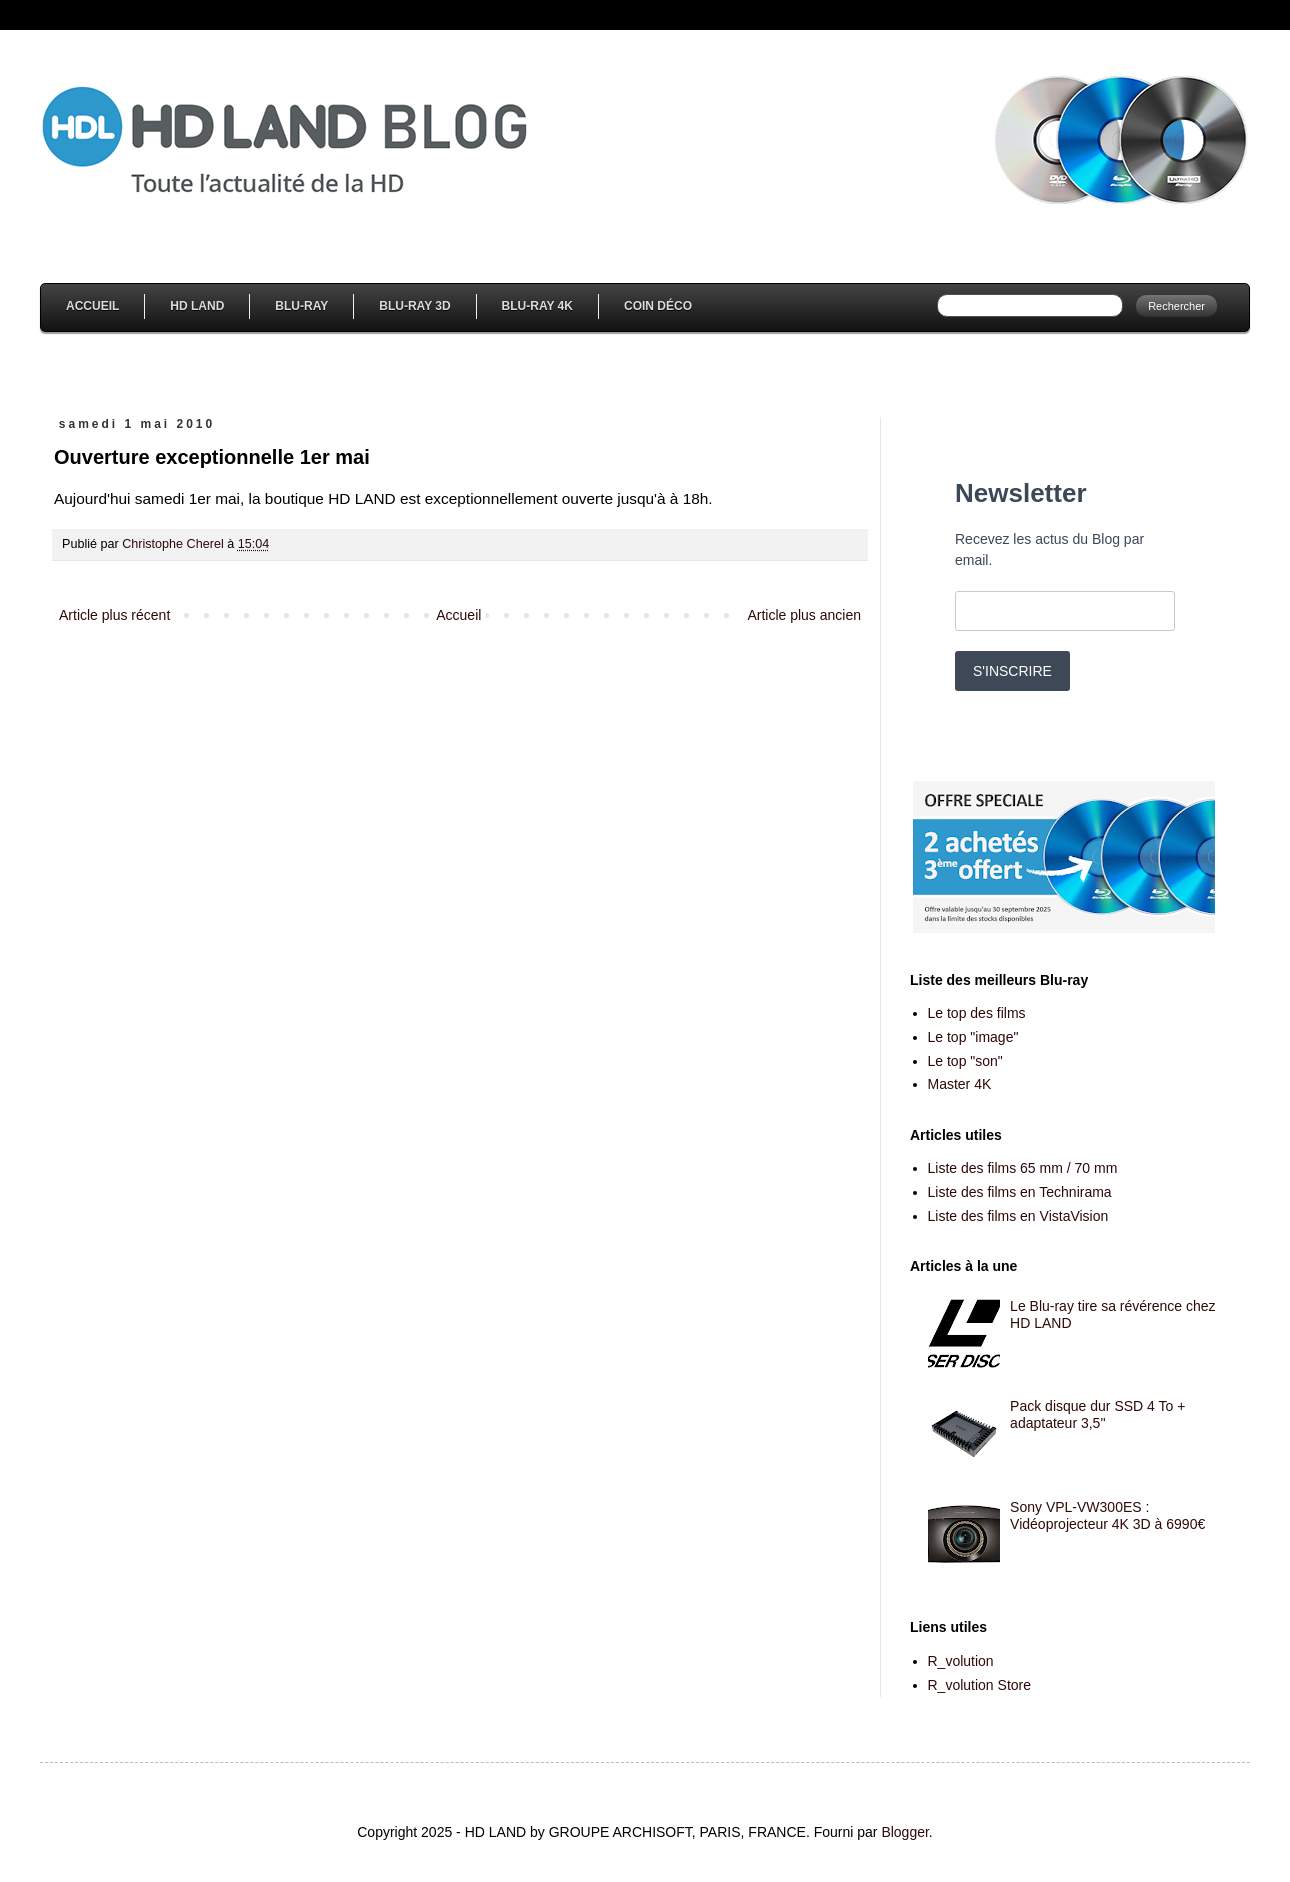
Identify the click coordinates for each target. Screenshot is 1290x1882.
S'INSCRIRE (1012, 671)
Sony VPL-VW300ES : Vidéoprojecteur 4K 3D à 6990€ (1107, 1515)
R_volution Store (980, 1685)
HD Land (197, 306)
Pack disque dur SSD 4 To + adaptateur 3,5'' (1097, 1414)
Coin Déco (658, 306)
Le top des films (977, 1013)
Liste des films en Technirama (1020, 1192)
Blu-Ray (301, 306)
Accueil (92, 306)
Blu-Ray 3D (414, 306)
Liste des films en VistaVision (1018, 1216)
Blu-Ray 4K (537, 306)
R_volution (961, 1661)
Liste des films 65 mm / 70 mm (1023, 1168)
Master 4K (960, 1084)
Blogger (904, 1832)
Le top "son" (965, 1061)
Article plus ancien (804, 615)
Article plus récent (114, 615)
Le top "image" (973, 1037)
